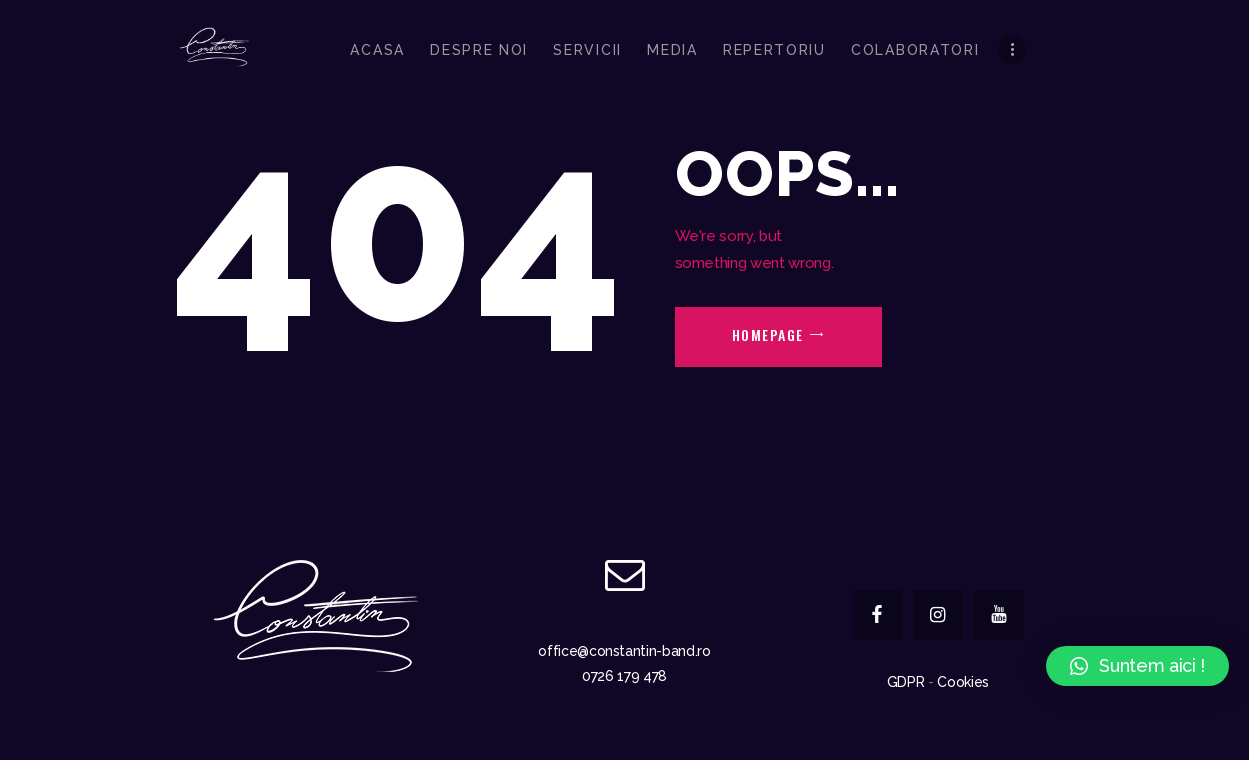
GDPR (906, 682)
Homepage (768, 334)
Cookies (963, 682)
